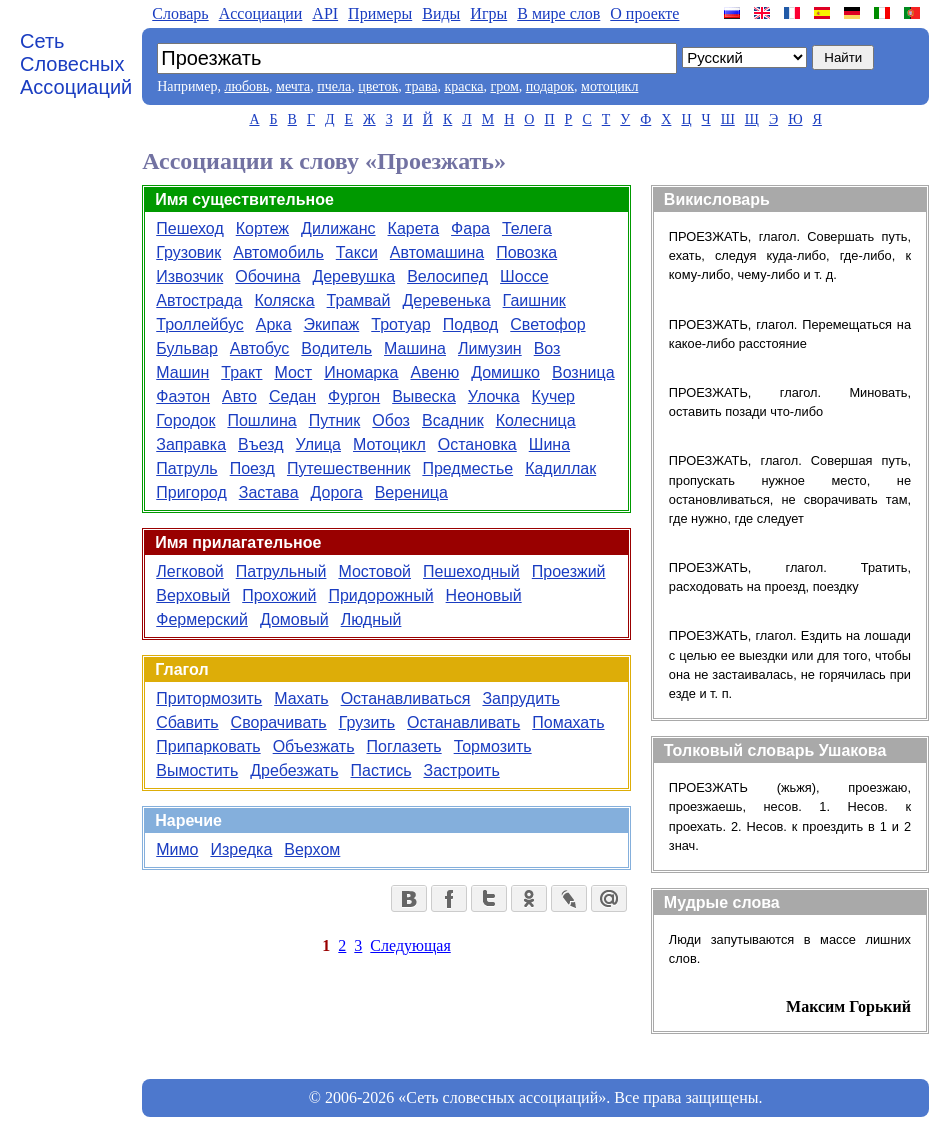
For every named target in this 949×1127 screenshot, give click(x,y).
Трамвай (359, 300)
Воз (547, 348)
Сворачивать (279, 722)
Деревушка (353, 276)
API (325, 13)
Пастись (380, 770)
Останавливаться (406, 698)
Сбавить (187, 722)
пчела (334, 86)
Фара (470, 228)
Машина (415, 348)
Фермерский (202, 619)
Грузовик (188, 252)
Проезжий (569, 571)
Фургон (354, 396)
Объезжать (314, 746)
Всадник (453, 420)
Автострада (199, 300)
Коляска (284, 300)
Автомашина (437, 252)
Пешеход (189, 228)
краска (463, 86)
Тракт (241, 372)
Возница (583, 372)
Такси (357, 252)
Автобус (260, 348)
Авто (239, 396)
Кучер (553, 396)
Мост (293, 372)
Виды (441, 13)
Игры (488, 13)
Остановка (477, 444)
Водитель (336, 348)
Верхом (312, 849)
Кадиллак (560, 468)
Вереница (411, 492)
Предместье (467, 468)
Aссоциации (261, 13)
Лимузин (490, 348)
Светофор (547, 324)
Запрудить (520, 698)
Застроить (461, 770)
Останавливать (463, 722)
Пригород (191, 492)
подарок (550, 86)
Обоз (391, 420)
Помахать (568, 722)
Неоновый (484, 595)
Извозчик (189, 276)
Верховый (193, 595)
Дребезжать (294, 770)
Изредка (241, 849)
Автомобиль (278, 252)
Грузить (367, 722)
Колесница (536, 420)
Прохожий (279, 595)
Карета (414, 228)
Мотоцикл (389, 444)
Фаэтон (183, 396)
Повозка (526, 252)
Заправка (191, 444)
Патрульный (281, 571)
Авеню (434, 372)
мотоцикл (609, 86)
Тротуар (400, 324)
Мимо (177, 849)
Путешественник (348, 468)
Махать (301, 698)
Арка (274, 324)
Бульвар (187, 348)
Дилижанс (338, 228)
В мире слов (558, 13)
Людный (371, 619)
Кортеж (262, 228)
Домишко (505, 372)
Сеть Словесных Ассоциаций (76, 64)
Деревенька (446, 300)
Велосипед (447, 276)
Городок (185, 420)
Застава (269, 492)
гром (504, 86)
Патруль (186, 468)
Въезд (261, 444)
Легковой (189, 571)
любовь (246, 86)
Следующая (410, 945)
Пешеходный (471, 571)
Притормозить (209, 698)
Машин (182, 372)
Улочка (494, 396)
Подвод (471, 324)
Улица (318, 444)
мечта (293, 86)
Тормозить (493, 746)
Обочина (267, 276)
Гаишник (534, 300)
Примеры (380, 13)
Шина (549, 444)
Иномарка (361, 372)
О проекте (644, 13)
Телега (527, 228)
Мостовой (374, 571)
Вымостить (197, 770)
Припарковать (208, 746)
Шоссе (524, 276)
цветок (378, 86)
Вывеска (424, 396)
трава (421, 86)
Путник (335, 420)
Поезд (252, 468)
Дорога (337, 492)
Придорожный (380, 595)
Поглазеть (404, 746)
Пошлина (261, 420)
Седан (292, 396)
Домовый (294, 619)
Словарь (180, 13)
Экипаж (332, 324)
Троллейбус (199, 324)
